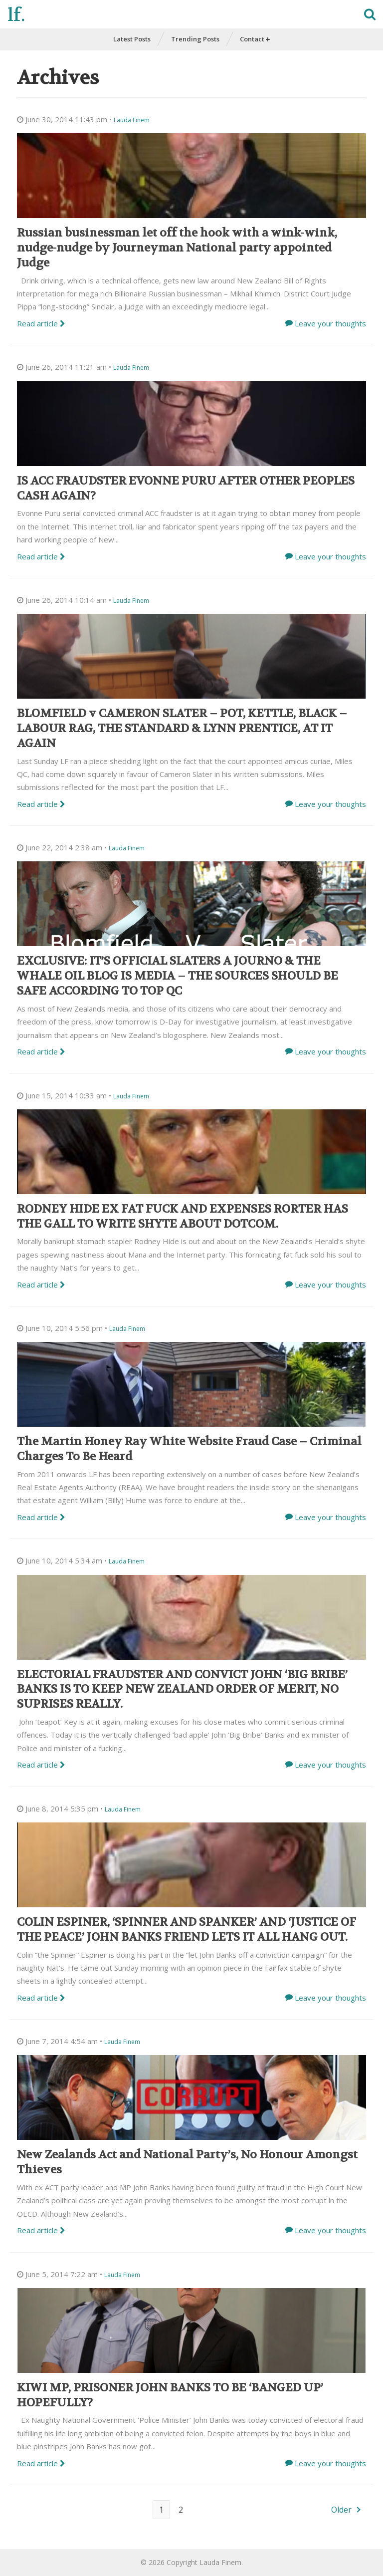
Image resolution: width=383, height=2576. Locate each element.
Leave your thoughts (330, 323)
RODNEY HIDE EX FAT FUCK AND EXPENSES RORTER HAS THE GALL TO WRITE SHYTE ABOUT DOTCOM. (182, 1216)
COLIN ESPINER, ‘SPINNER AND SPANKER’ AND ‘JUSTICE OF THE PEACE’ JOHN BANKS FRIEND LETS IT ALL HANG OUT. (186, 1929)
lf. (16, 15)
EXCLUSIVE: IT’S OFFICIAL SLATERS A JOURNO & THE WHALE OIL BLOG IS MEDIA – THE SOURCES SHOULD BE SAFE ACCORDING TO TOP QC (177, 976)
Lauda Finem (132, 120)
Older (341, 2509)
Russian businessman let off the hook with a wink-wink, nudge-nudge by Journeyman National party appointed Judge (177, 248)
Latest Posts (132, 38)
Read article (41, 323)
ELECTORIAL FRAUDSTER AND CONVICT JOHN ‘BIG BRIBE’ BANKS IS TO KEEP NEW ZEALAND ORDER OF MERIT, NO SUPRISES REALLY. (182, 1689)
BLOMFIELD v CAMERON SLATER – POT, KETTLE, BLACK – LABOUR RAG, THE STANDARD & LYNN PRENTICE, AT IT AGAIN (182, 728)
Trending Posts (195, 38)
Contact (255, 38)
